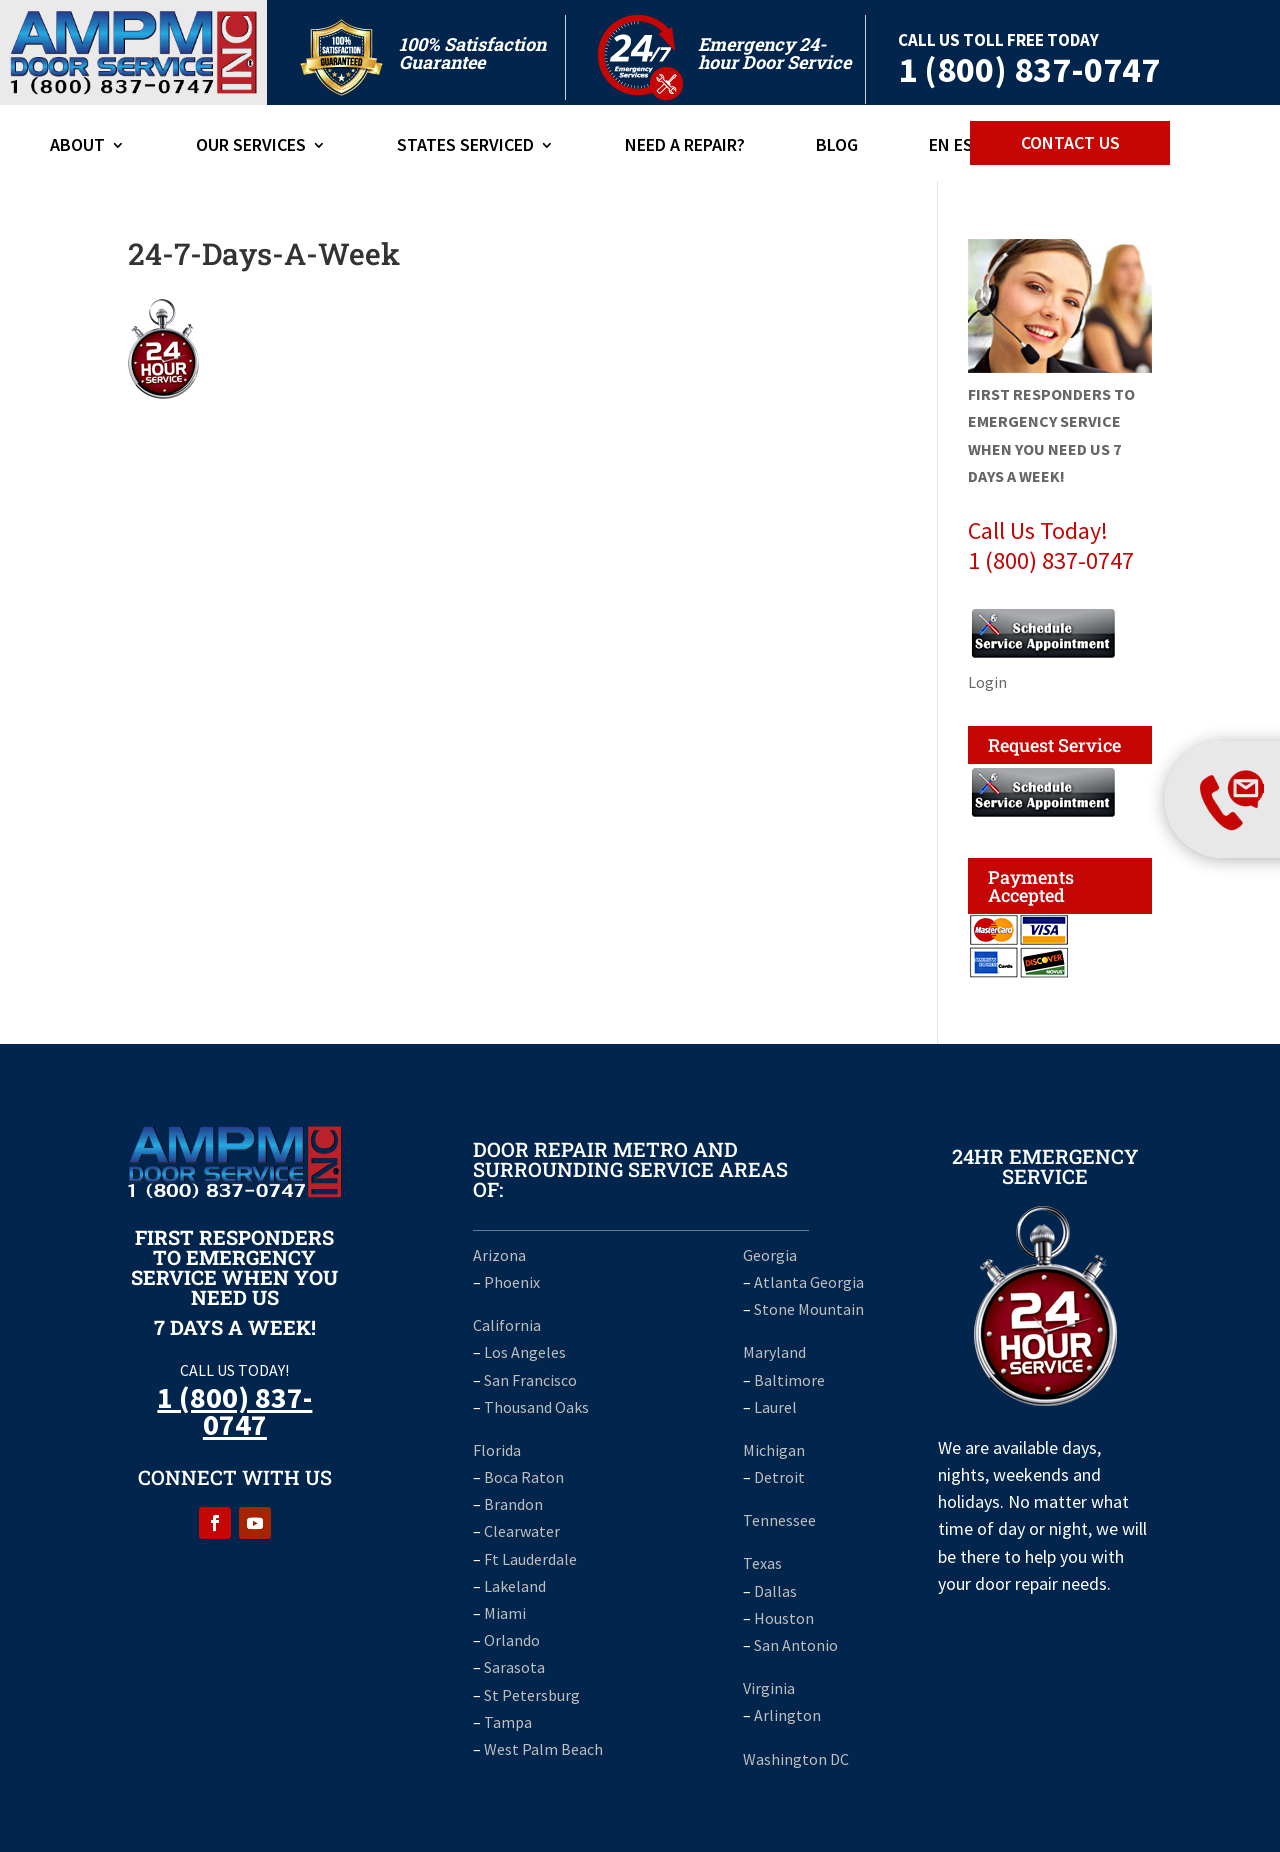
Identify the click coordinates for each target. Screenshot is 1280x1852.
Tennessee (779, 1520)
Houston (784, 1618)
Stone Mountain (809, 1309)
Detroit (779, 1477)
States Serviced (465, 147)
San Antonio (796, 1645)
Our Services (251, 147)
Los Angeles (525, 1352)
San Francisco (530, 1380)
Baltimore (789, 1380)
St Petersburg (532, 1695)
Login (987, 682)
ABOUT (77, 147)
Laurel (775, 1407)
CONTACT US (1070, 142)
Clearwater (522, 1531)
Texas (762, 1563)
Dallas (775, 1591)
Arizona (499, 1255)
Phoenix (512, 1282)
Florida (497, 1450)
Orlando (512, 1640)
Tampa (508, 1722)
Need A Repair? (685, 147)
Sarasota (514, 1667)
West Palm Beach (543, 1749)
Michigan (774, 1450)
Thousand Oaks (536, 1407)
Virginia (769, 1688)
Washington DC (796, 1759)
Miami (505, 1613)
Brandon (513, 1504)
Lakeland (515, 1586)
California (507, 1325)
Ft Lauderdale (529, 1559)
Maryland (774, 1352)
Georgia (770, 1255)
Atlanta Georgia (809, 1282)
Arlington (787, 1715)
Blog (837, 147)
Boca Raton (524, 1477)
